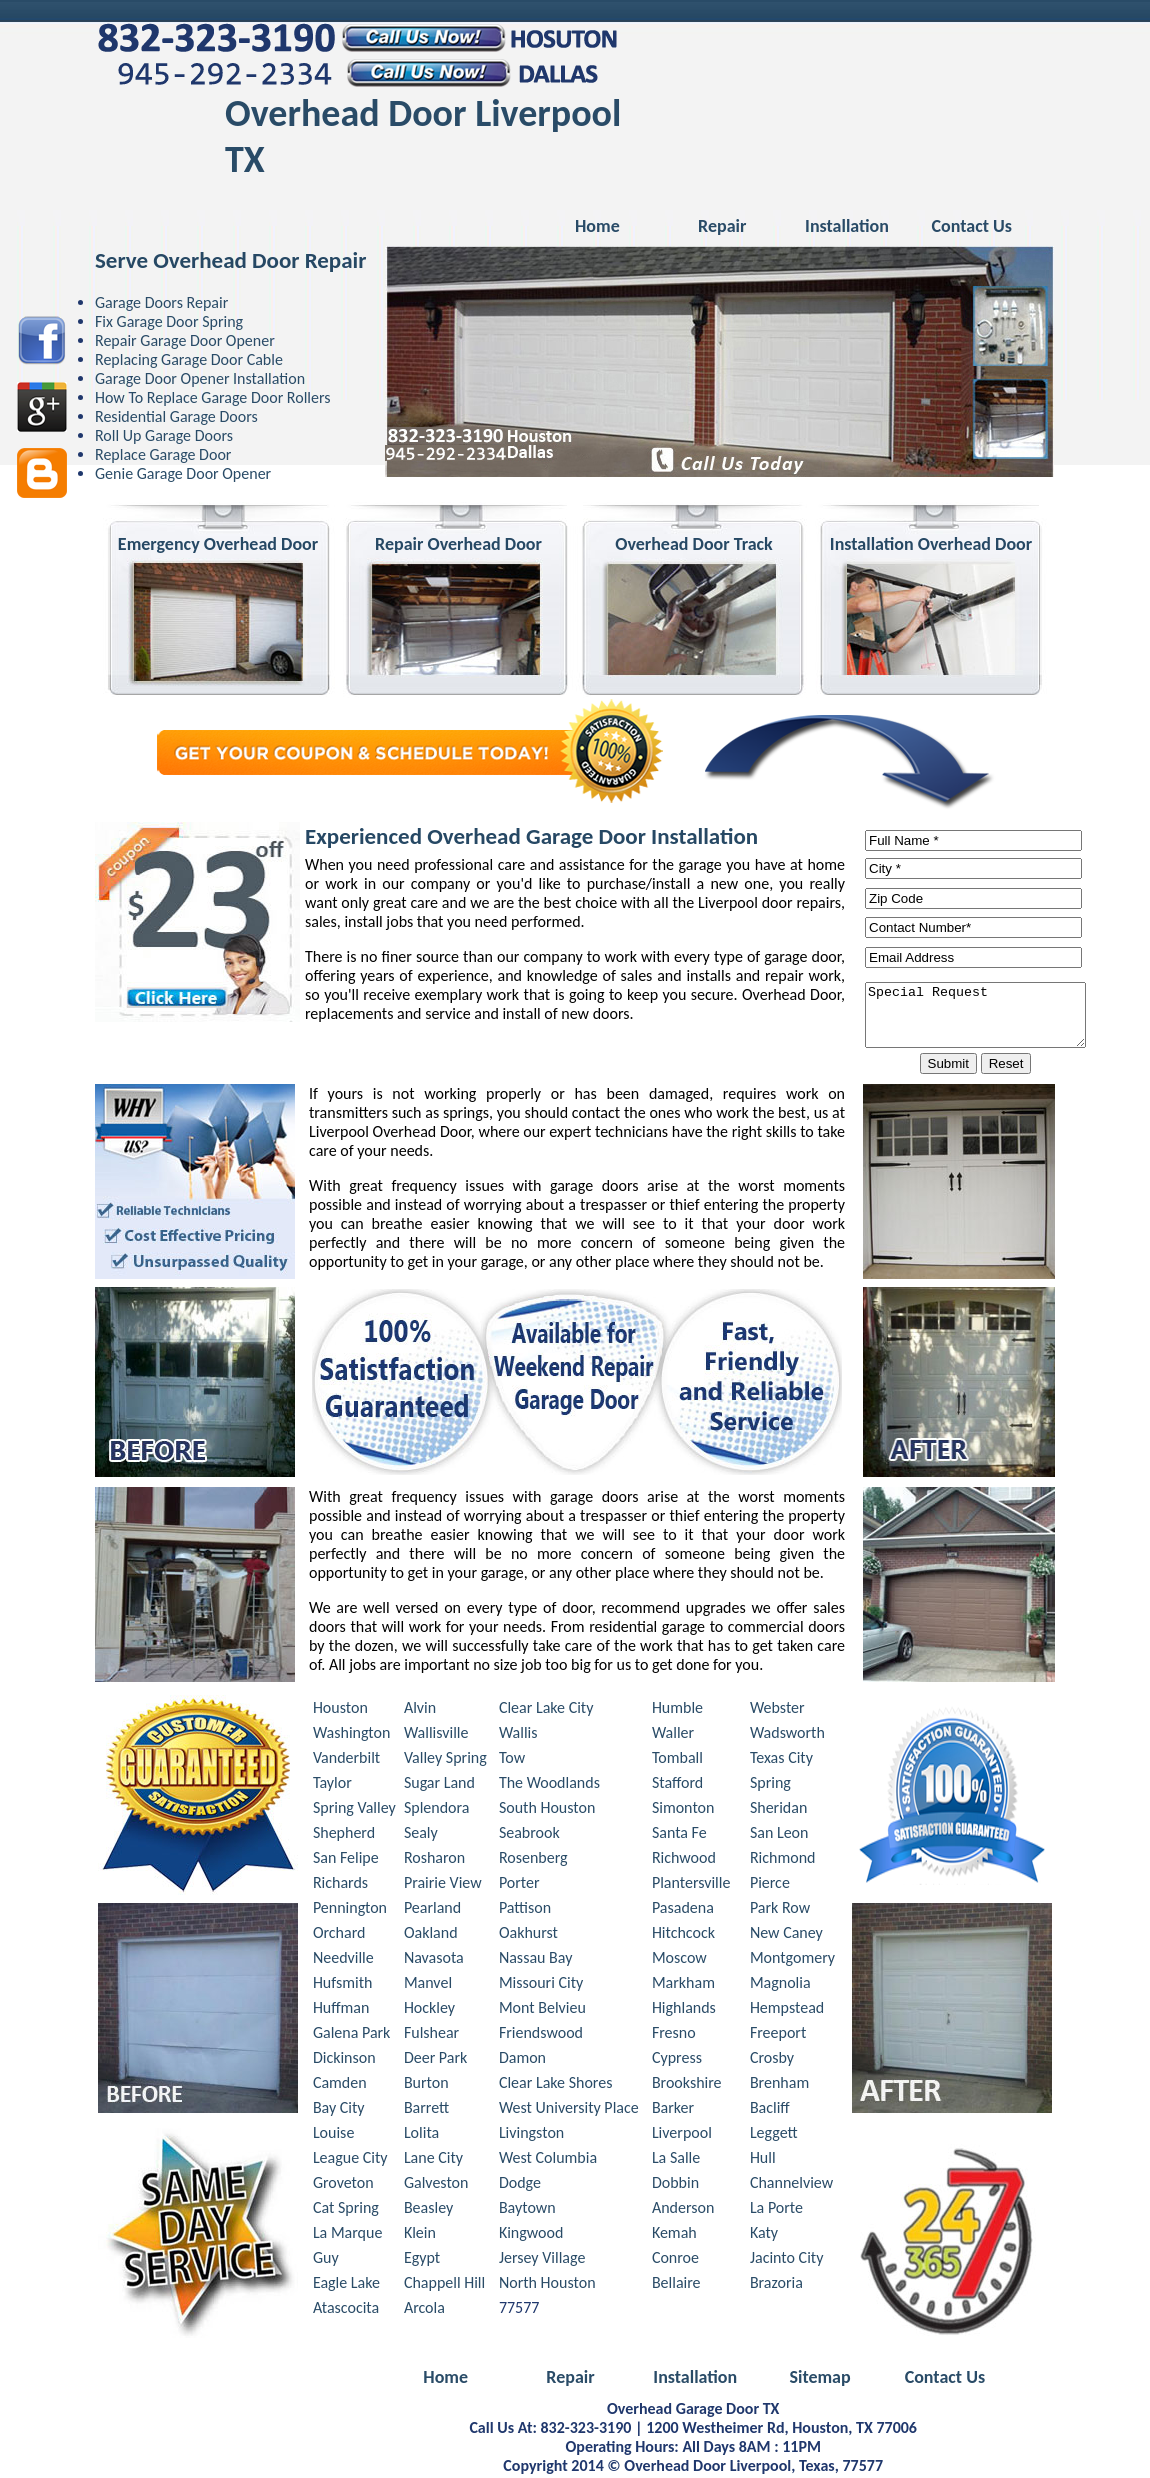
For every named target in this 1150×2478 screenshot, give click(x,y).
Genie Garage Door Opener (183, 473)
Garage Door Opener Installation (200, 378)
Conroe (675, 2260)
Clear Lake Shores (556, 2085)
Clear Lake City (546, 1710)
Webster (777, 1710)
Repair (722, 226)
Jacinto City (787, 2260)
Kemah (674, 2235)
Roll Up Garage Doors (164, 435)
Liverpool (682, 2135)
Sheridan (778, 1810)
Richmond (783, 1860)
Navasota (434, 1960)
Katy (764, 2235)
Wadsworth (787, 1735)
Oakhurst (528, 1935)
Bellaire (676, 2285)
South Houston (547, 1810)
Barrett (426, 2110)
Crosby (772, 2060)
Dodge (520, 2185)
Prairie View (443, 1885)
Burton (426, 2085)
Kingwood (531, 2235)
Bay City (339, 2110)
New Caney (786, 1935)
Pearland (432, 1910)
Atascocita (346, 2310)
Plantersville (691, 1885)
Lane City (433, 2160)
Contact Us (972, 226)
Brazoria (776, 2285)
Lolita (421, 2135)
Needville (343, 1960)
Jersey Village (542, 2260)
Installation (847, 226)
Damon (522, 2060)
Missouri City (541, 1985)
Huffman (341, 2010)
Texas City (781, 1760)
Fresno (674, 2035)
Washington (351, 1735)
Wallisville (436, 1735)
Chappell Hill (444, 2285)
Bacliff (770, 2110)
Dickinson (344, 2060)
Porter (519, 1885)
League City (350, 2160)
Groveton (343, 2185)
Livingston (531, 2135)
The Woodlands (549, 1785)
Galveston (436, 2185)
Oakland (431, 1935)
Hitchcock (683, 1935)
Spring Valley (354, 1810)
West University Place (569, 2110)
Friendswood (541, 2035)
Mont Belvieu (542, 2010)
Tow (512, 1760)
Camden (340, 2085)
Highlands (684, 2010)
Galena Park (352, 2035)
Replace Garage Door (163, 454)
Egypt (422, 2260)
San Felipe (346, 1860)
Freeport (778, 2035)
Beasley (428, 2210)
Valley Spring (445, 1760)
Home (597, 226)
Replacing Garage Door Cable (189, 359)
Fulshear (431, 2035)
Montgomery (792, 1960)
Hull (763, 2160)
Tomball (677, 1760)
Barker (673, 2110)
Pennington (350, 1910)
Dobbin (675, 2185)
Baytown (527, 2210)
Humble (677, 1710)
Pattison (525, 1910)
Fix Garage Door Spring (169, 321)
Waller (673, 1735)
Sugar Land (439, 1785)
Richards (340, 1885)
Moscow (679, 1960)
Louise (333, 2135)
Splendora (437, 1810)
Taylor (332, 1785)
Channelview (791, 2185)
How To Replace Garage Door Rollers (213, 397)
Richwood (684, 1860)
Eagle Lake (346, 2285)
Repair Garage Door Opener (185, 340)
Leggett (774, 2135)
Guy (326, 2260)
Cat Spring (346, 2210)
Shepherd (344, 1835)
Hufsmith (343, 1985)
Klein (420, 2235)
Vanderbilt (346, 1760)
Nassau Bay (536, 1960)
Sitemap (819, 2380)
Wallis (518, 1735)
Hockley (429, 2010)
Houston (340, 1710)
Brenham (779, 2085)
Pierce (770, 1885)
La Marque (347, 2235)
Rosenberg (533, 1860)
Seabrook (529, 1835)
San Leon (779, 1835)
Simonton (683, 1810)
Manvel (428, 1985)
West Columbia (548, 2160)
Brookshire (687, 2085)
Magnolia (780, 1985)
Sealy (421, 1835)
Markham (683, 1985)
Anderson (683, 2210)
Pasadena (683, 1910)
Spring (770, 1785)
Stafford (677, 1785)
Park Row (780, 1910)
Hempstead (787, 2010)
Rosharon (434, 1860)
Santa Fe (679, 1835)
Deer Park (435, 2060)
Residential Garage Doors (176, 416)
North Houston (547, 2285)
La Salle (676, 2160)
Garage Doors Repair (161, 302)
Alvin (420, 1710)
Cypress (677, 2060)
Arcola (424, 2310)
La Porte (776, 2210)
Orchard (339, 1935)
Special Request (988, 1016)
